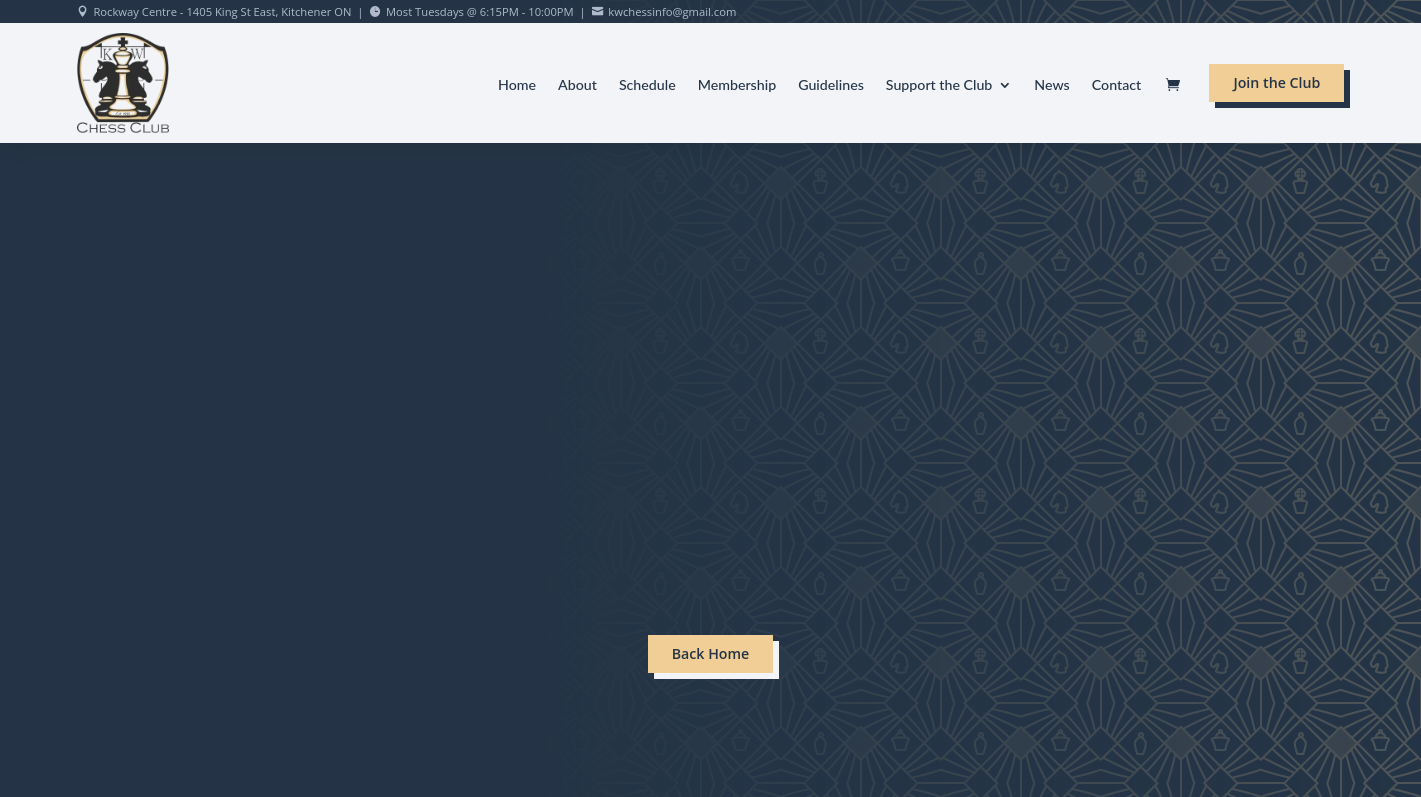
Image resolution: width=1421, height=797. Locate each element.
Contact (1116, 85)
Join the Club (1276, 82)
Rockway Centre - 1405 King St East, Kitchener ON (222, 11)
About (577, 85)
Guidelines (831, 85)
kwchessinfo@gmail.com (672, 11)
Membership (737, 85)
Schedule (647, 85)
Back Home (711, 653)
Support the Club (939, 85)
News (1051, 85)
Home (517, 85)
